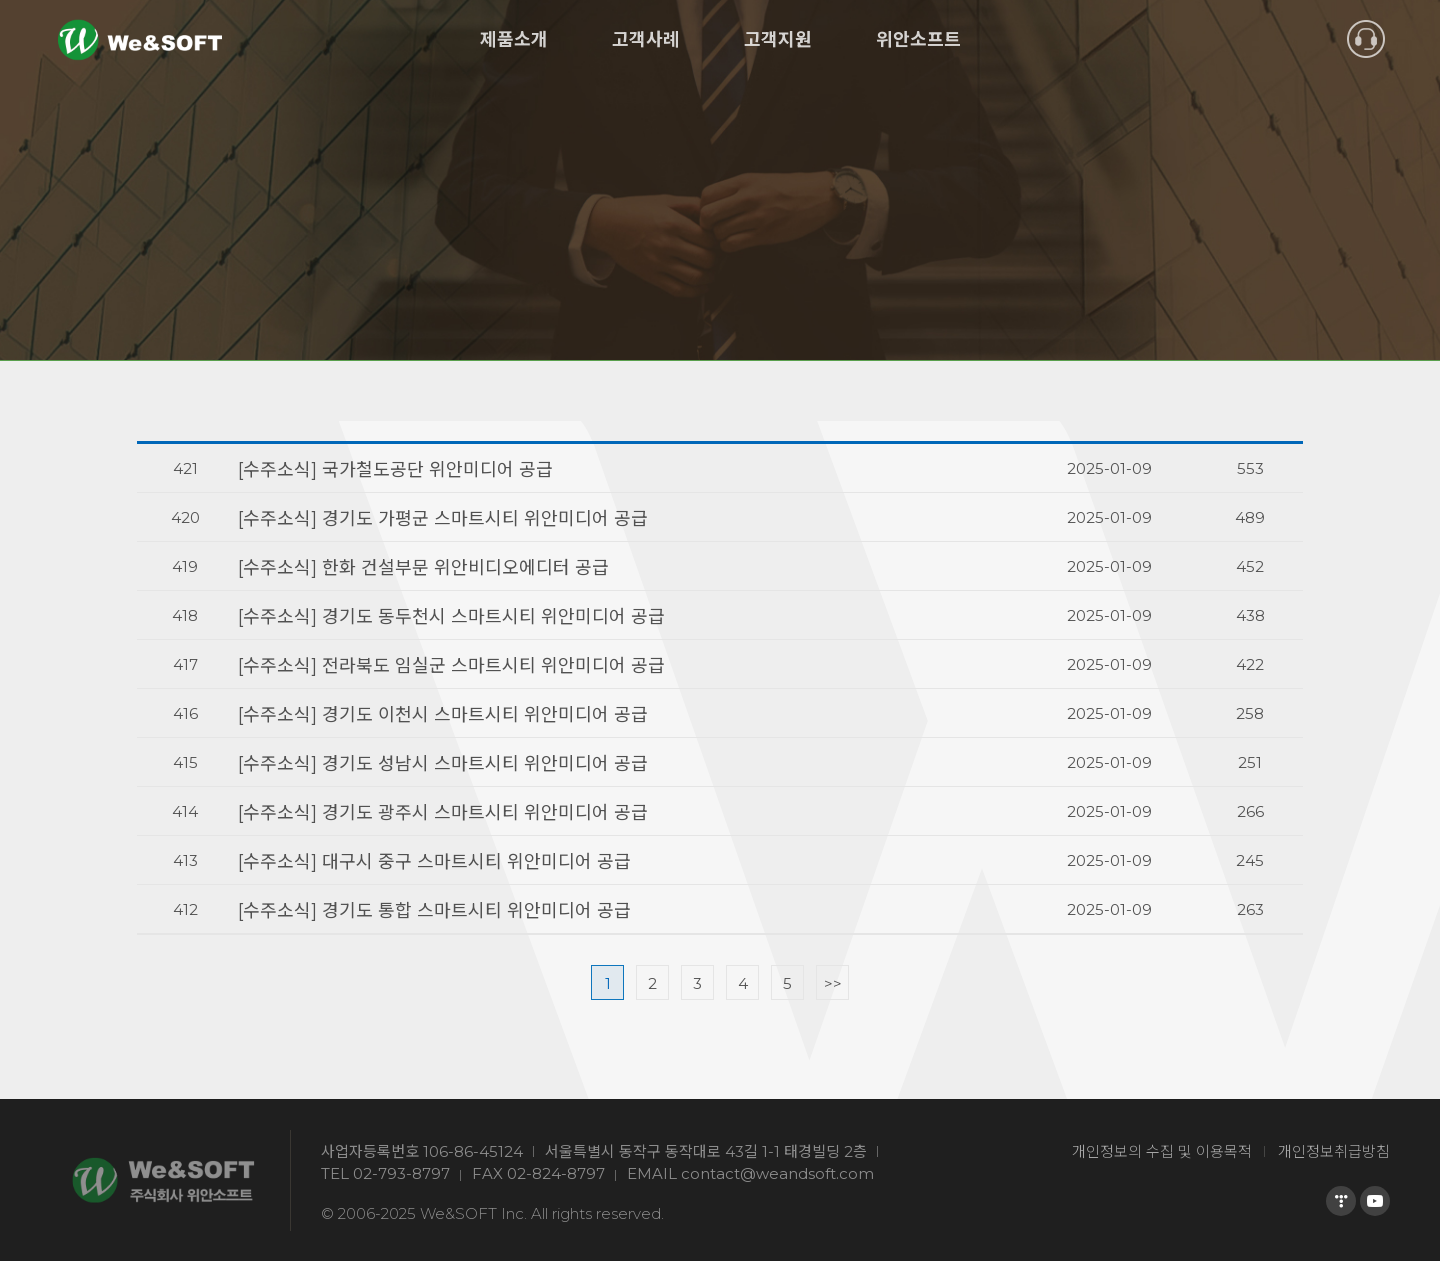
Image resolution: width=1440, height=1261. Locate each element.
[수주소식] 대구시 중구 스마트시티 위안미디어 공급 (434, 862)
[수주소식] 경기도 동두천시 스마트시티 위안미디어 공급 (451, 617)
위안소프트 (918, 40)
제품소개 (514, 40)
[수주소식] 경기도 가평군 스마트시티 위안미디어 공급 (443, 519)
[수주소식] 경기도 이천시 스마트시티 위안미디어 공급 (443, 715)
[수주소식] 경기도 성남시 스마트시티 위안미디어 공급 (443, 764)
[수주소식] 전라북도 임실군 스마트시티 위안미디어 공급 (451, 666)
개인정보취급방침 (1334, 1151)
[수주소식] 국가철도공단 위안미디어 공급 (395, 470)
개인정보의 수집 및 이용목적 (1162, 1151)
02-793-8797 (401, 1173)
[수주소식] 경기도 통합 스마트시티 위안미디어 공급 (434, 911)
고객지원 (778, 40)
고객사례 (646, 40)
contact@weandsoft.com (777, 1173)
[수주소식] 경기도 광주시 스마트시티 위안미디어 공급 (443, 813)
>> (833, 983)
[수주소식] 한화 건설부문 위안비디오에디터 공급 (423, 568)
